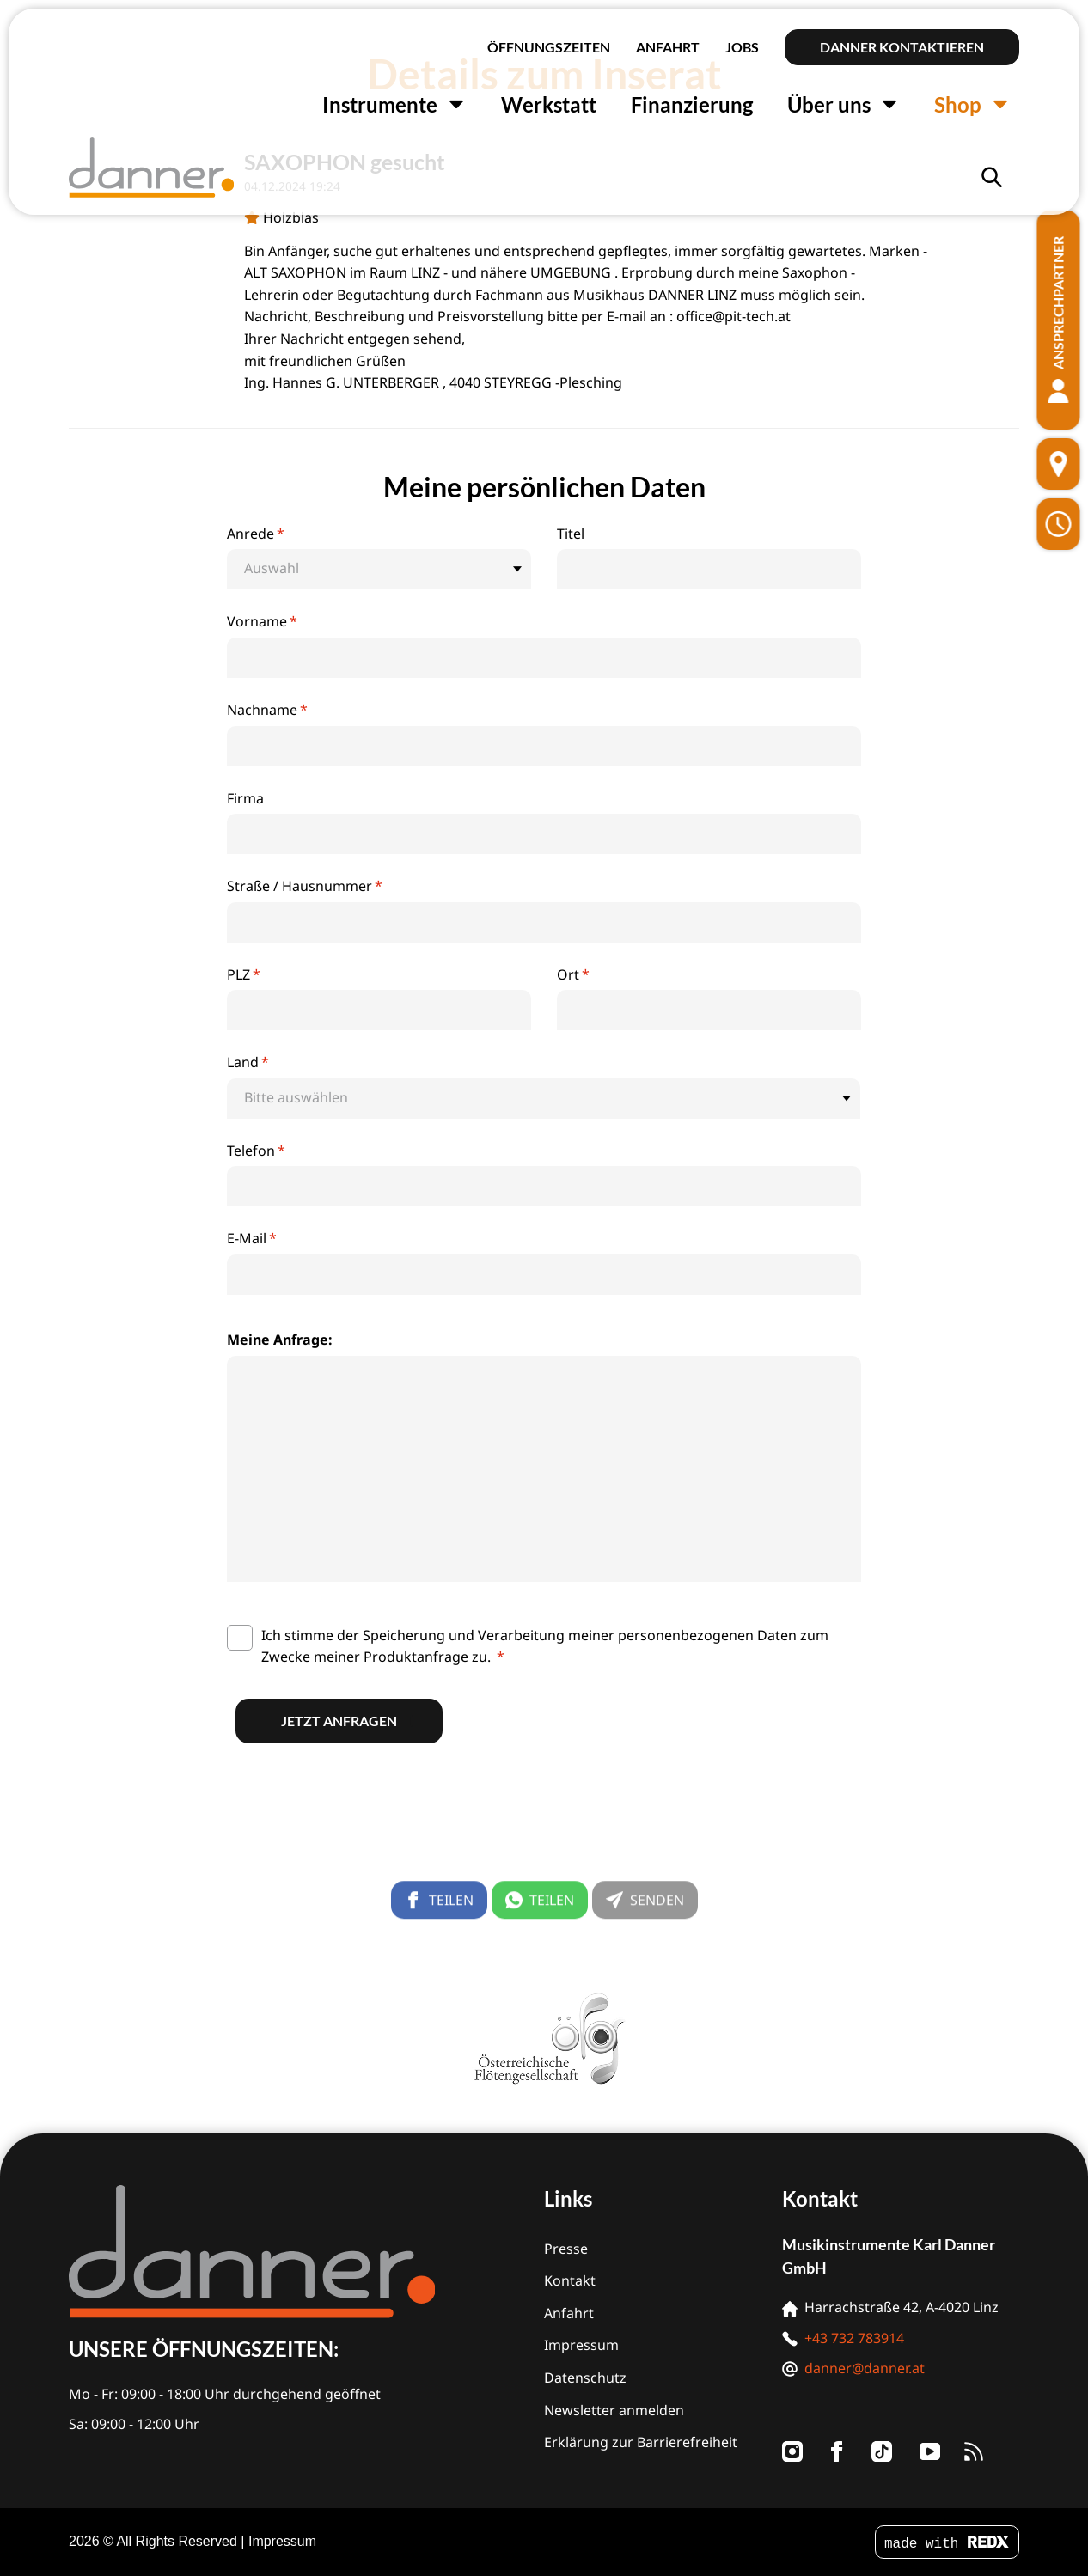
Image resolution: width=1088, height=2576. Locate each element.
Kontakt (570, 2280)
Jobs (742, 47)
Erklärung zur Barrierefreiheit (640, 2442)
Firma (245, 798)
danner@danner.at (864, 2368)
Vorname (262, 621)
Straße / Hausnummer (304, 885)
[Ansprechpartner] (1058, 320)
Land (248, 1062)
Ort (573, 974)
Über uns (843, 104)
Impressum (581, 2344)
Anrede (255, 533)
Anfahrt (668, 47)
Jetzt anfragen (339, 1720)
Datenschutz (585, 2377)
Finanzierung (692, 104)
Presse (566, 2248)
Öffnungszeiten (548, 47)
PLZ (243, 974)
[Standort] (1058, 464)
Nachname (267, 709)
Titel (570, 533)
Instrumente (394, 104)
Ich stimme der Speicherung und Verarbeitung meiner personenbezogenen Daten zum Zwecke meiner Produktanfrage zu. (544, 1646)
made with (947, 2544)
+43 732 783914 (854, 2338)
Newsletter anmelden (614, 2410)
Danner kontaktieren (902, 47)
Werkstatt (548, 104)
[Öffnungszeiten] (1058, 524)
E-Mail (252, 1238)
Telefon (256, 1150)
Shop (972, 104)
